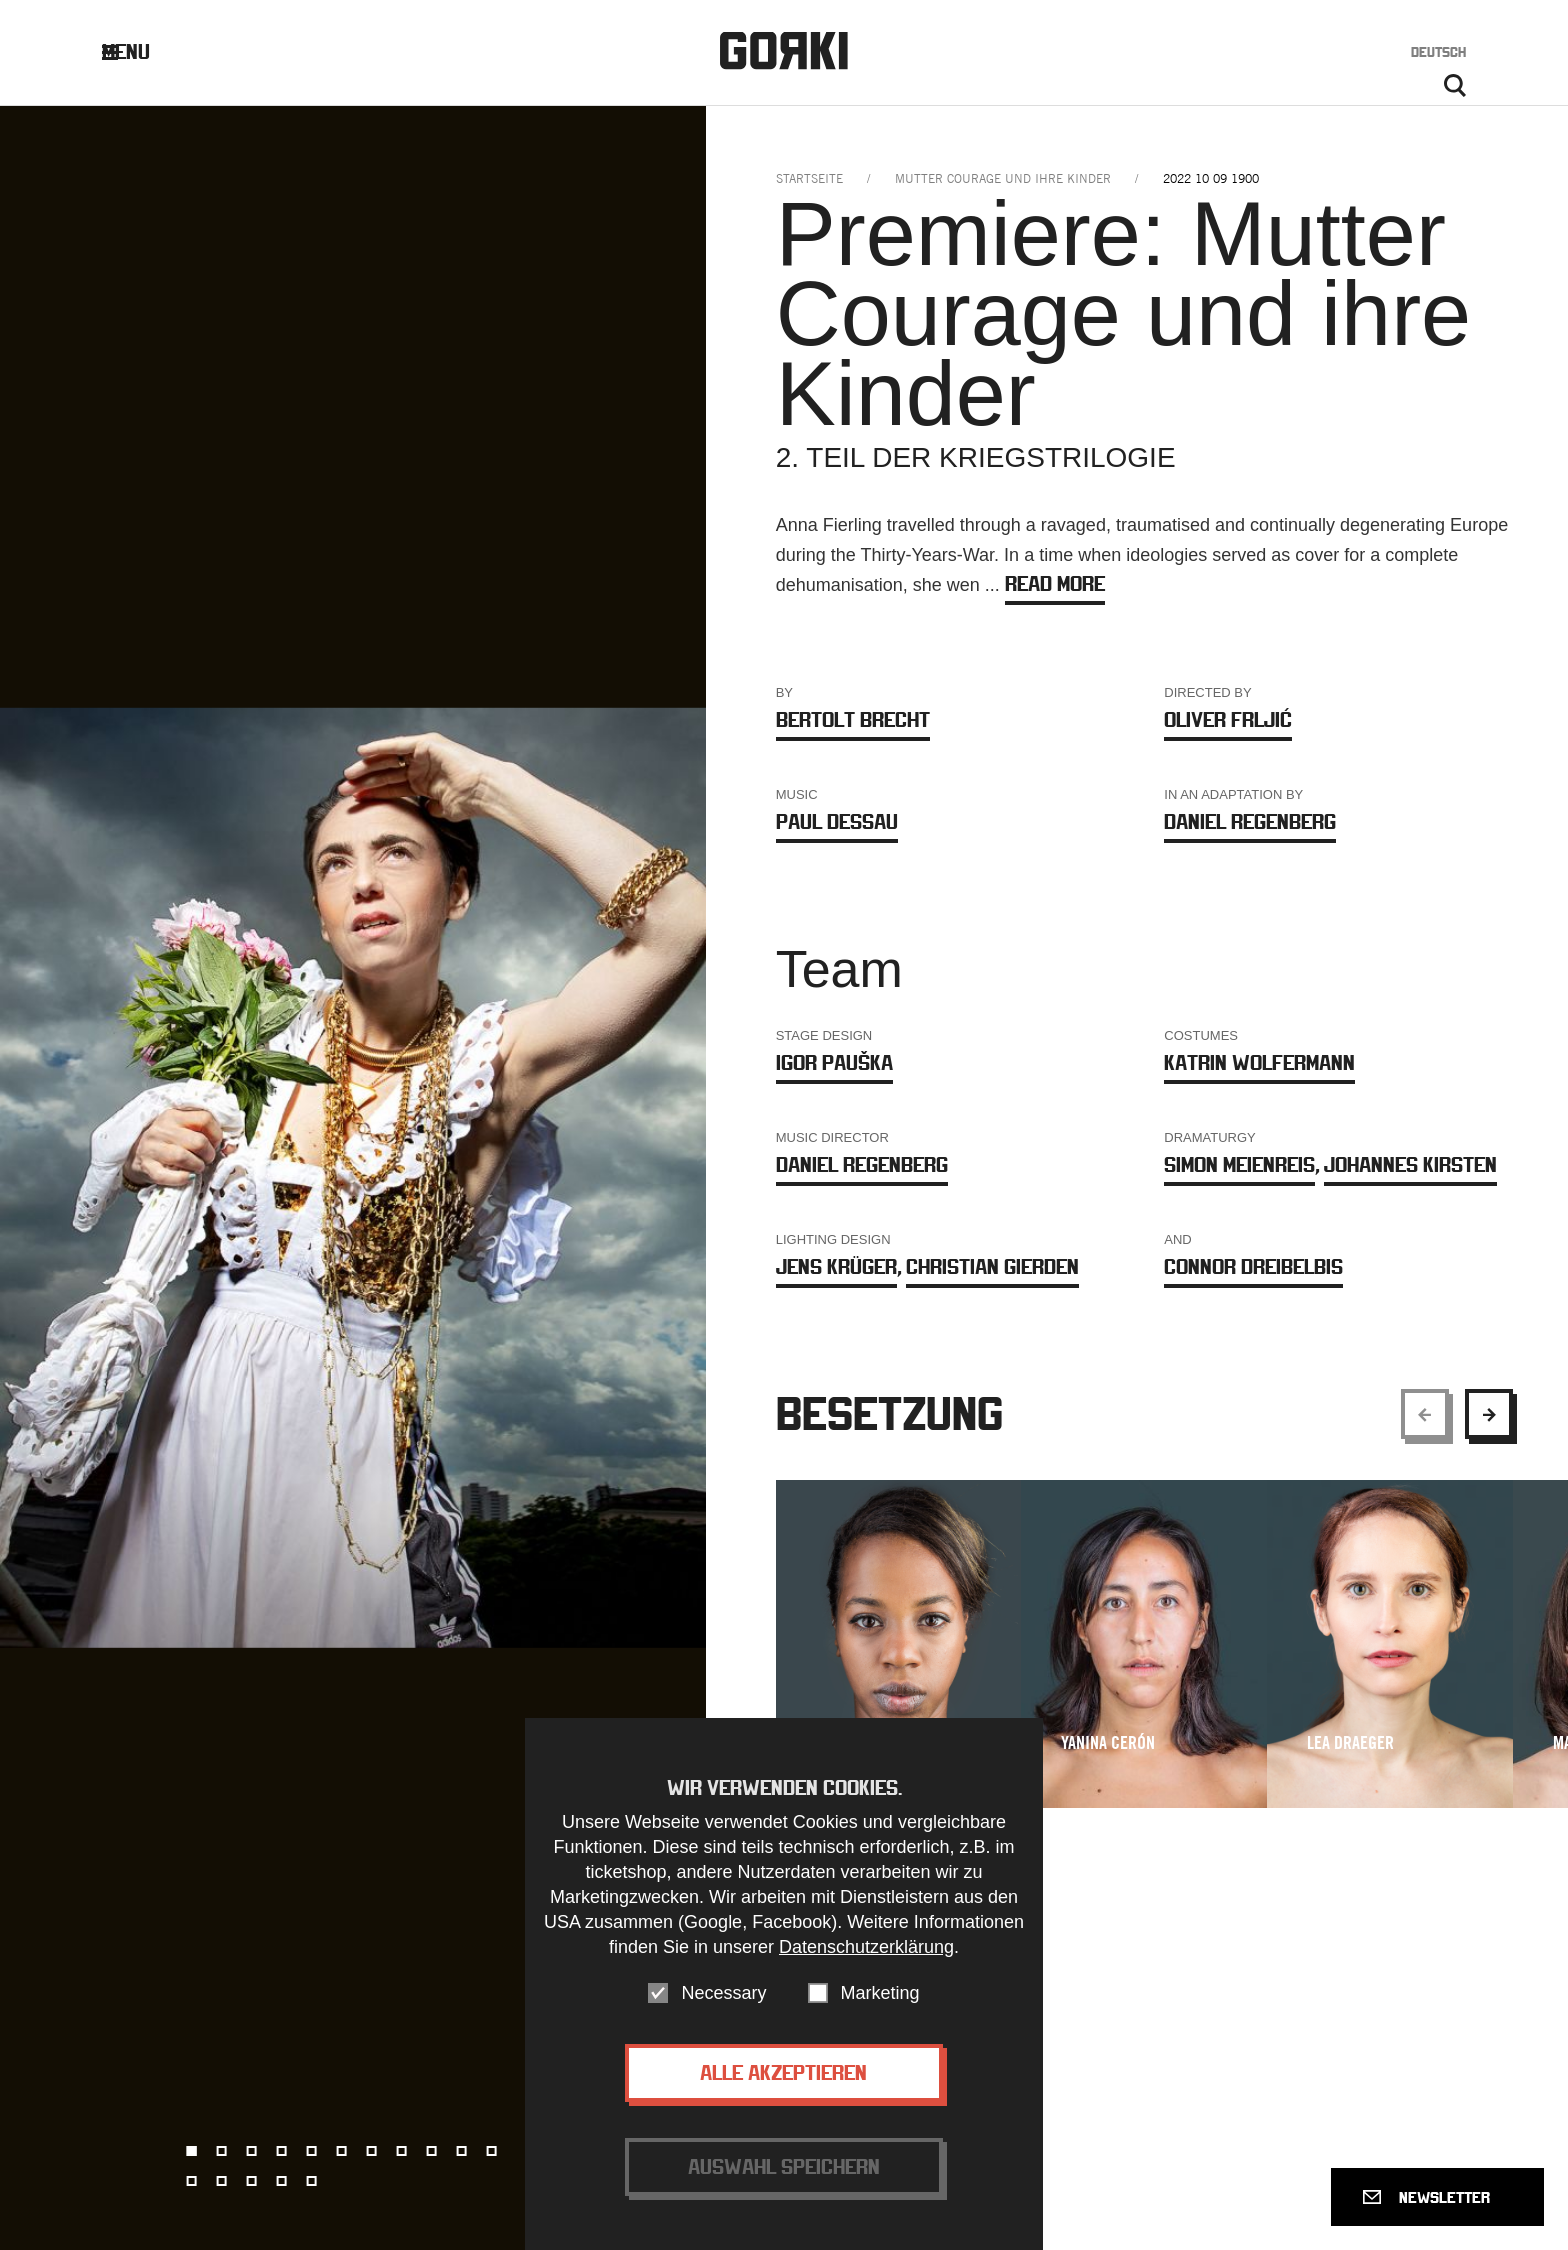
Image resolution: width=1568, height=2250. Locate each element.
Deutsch (1438, 52)
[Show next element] (1489, 1414)
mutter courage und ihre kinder (1003, 178)
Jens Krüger (836, 1266)
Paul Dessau (837, 821)
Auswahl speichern (784, 2166)
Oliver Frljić (1228, 719)
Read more (1055, 583)
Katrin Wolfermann (1259, 1062)
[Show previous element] (1425, 1414)
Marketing (880, 1993)
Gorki (784, 50)
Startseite (809, 178)
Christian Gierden (992, 1266)
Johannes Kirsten (1410, 1164)
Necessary (723, 1993)
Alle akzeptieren (783, 2072)
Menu (141, 51)
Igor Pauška (834, 1062)
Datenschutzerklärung (866, 1947)
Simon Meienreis (1239, 1164)
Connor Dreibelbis (1253, 1266)
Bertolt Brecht (853, 719)
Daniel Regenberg (1250, 821)
